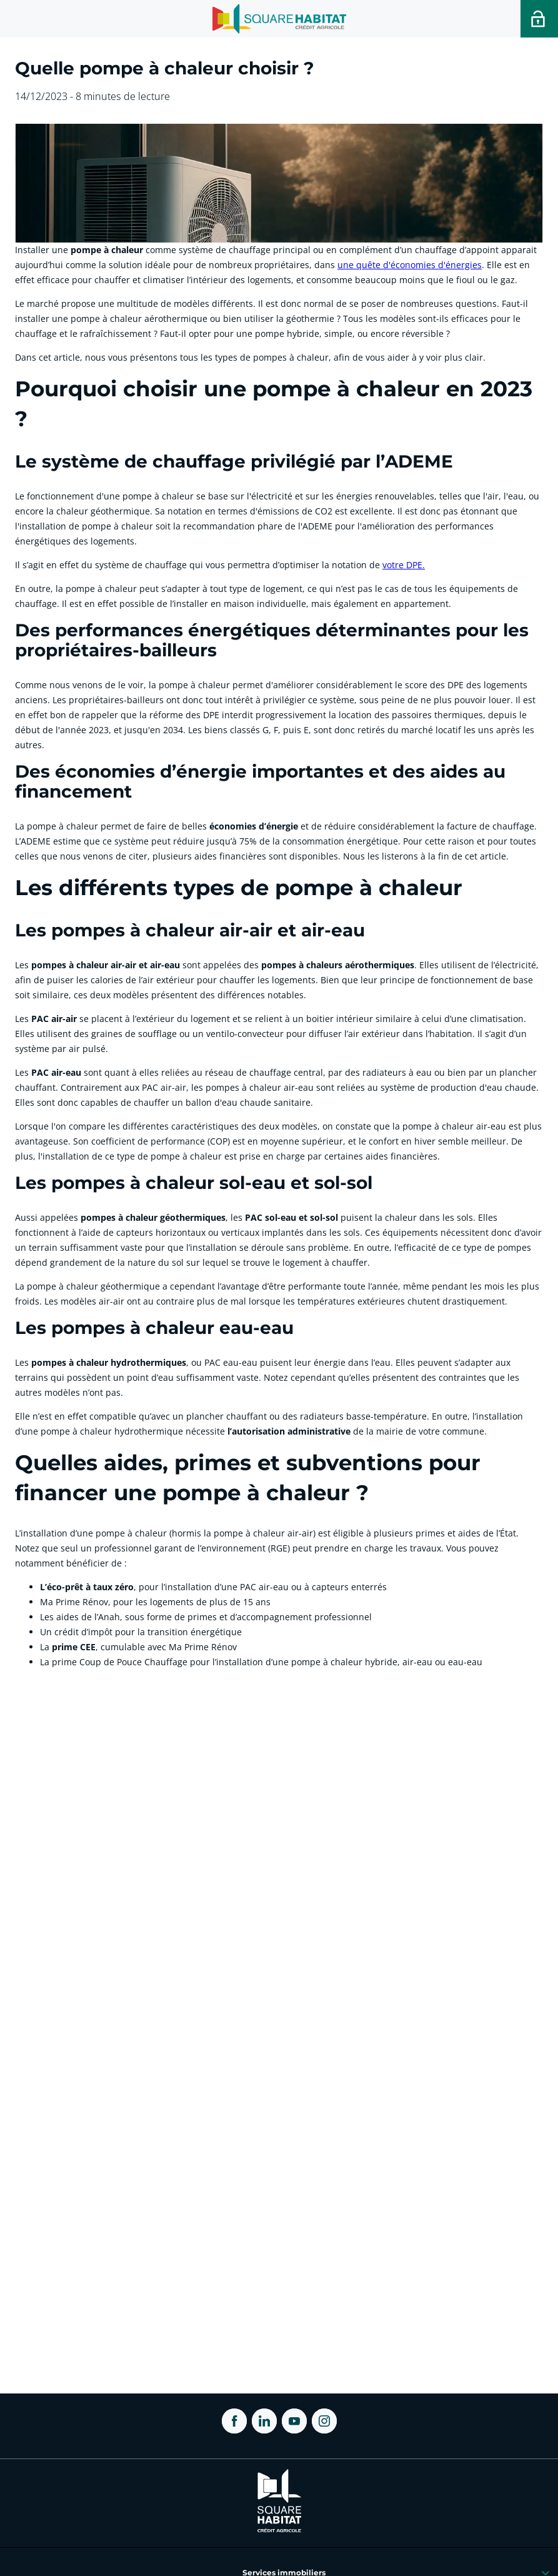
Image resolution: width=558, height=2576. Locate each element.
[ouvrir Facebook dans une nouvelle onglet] (234, 2420)
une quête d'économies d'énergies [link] (409, 265)
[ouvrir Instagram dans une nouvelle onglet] (324, 2420)
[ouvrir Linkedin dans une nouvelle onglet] (264, 2420)
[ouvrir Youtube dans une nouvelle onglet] (294, 2420)
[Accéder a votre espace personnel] (539, 19)
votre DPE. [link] (403, 565)
